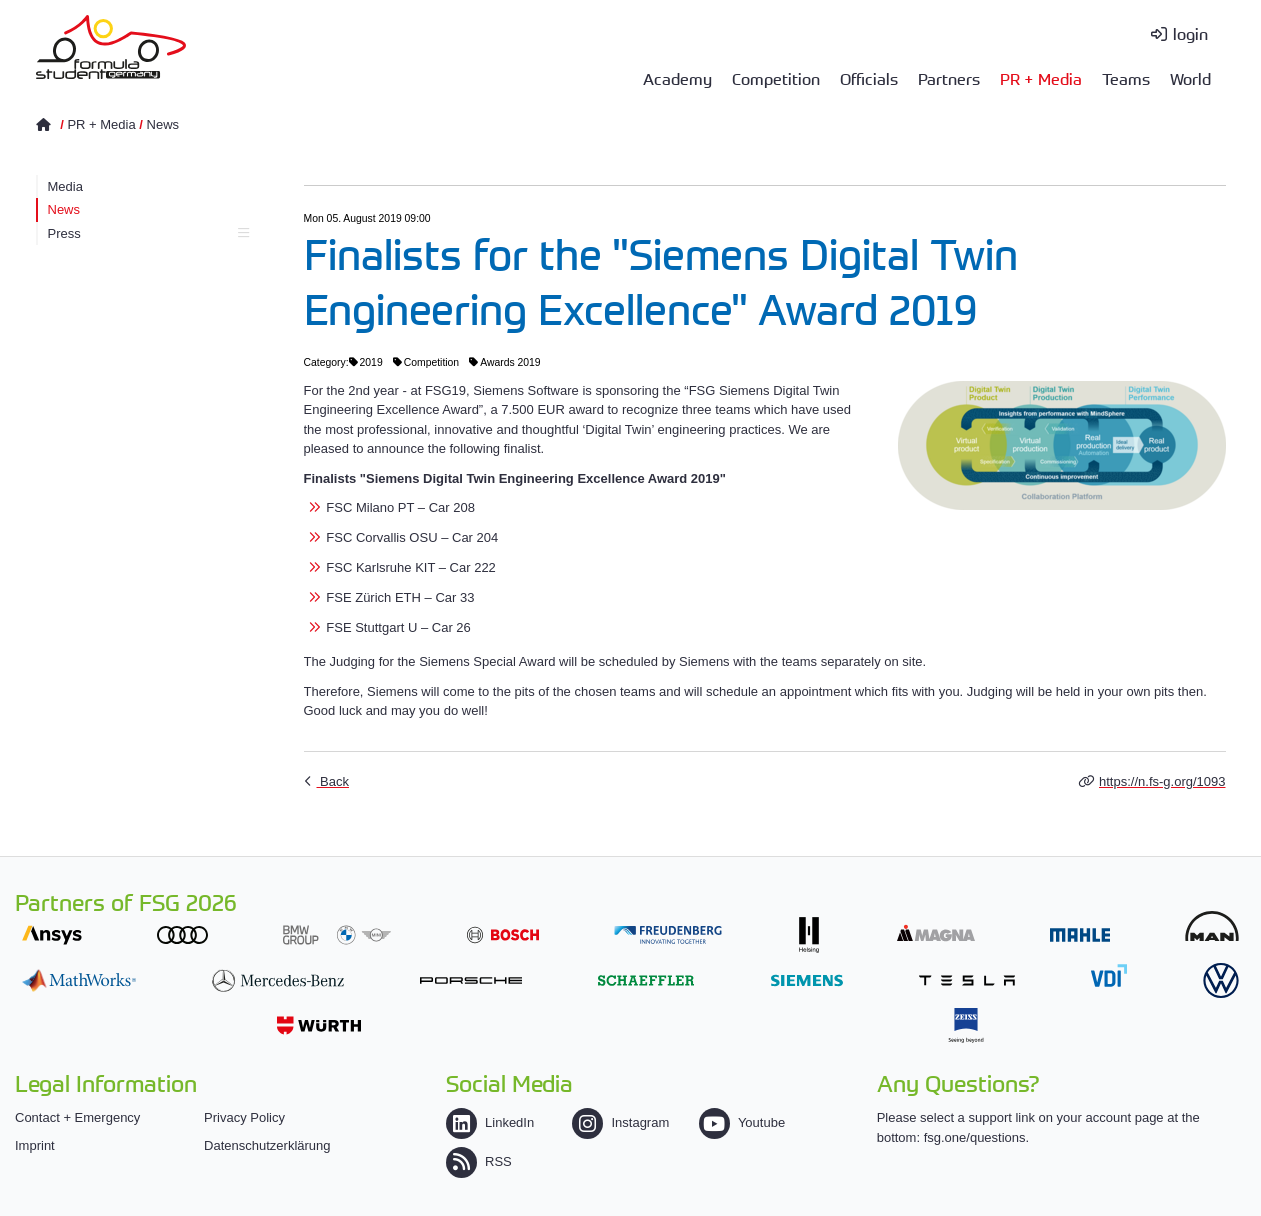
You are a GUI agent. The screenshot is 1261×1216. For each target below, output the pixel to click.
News (163, 124)
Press (148, 233)
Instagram (620, 1122)
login (1190, 33)
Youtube (742, 1122)
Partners (949, 78)
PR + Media (1041, 78)
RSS (479, 1161)
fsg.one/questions (975, 1137)
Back (333, 781)
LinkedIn (490, 1122)
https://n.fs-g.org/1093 (1162, 781)
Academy (677, 78)
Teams (1126, 78)
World (1190, 78)
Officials (869, 78)
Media (65, 186)
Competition (776, 78)
